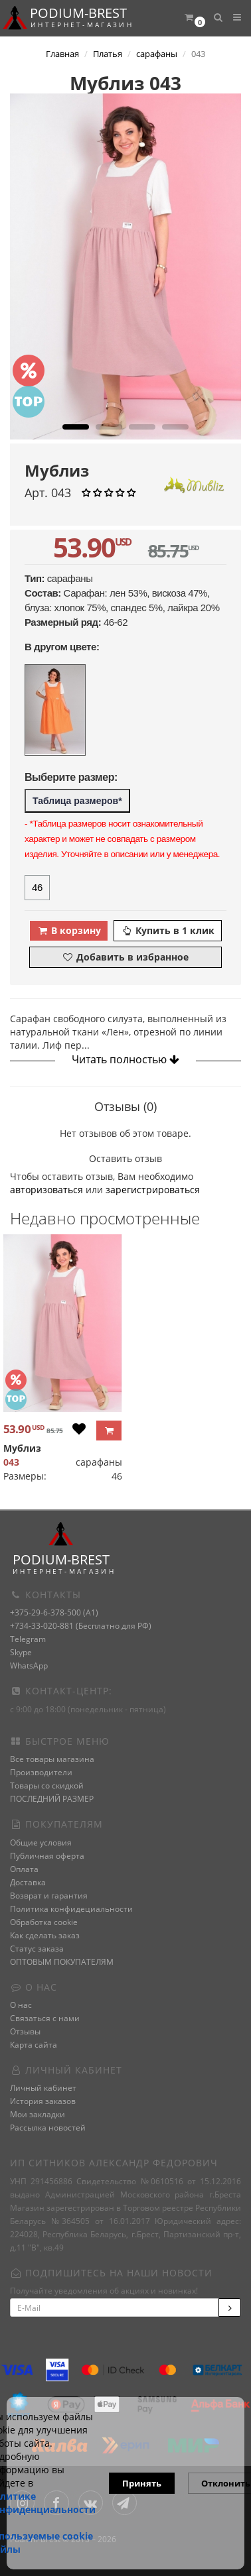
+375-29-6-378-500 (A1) (54, 1612)
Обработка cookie (44, 1922)
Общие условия (41, 1842)
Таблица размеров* (77, 800)
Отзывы (25, 2031)
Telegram (28, 1639)
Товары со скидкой (47, 1785)
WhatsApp (29, 1665)
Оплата (24, 1869)
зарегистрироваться (153, 1189)
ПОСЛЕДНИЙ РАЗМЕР (52, 1798)
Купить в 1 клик (167, 930)
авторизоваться (46, 1189)
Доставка (28, 1882)
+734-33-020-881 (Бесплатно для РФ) (80, 1625)
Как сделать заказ (45, 1935)
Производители (41, 1772)
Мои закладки (37, 2114)
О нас (21, 2005)
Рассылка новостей (48, 2127)
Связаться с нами (45, 2018)
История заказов (43, 2101)
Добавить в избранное (125, 957)
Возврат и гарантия (49, 1895)
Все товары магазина (52, 1759)
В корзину (69, 930)
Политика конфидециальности (71, 1908)
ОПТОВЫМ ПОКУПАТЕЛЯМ (62, 1961)
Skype (21, 1652)
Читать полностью (125, 1059)
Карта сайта (33, 2044)
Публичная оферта (47, 1855)
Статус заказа (37, 1948)
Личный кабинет (43, 2087)
